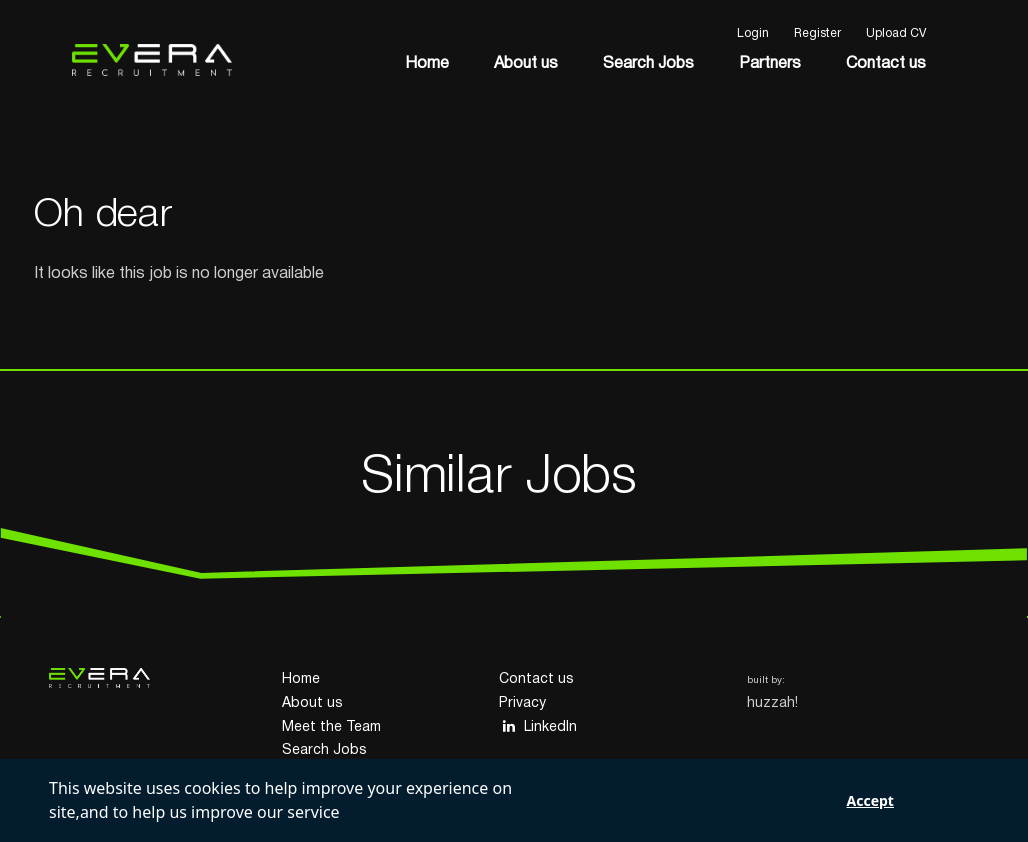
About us (526, 64)
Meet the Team (331, 727)
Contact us (886, 64)
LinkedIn (538, 726)
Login (753, 33)
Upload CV (896, 33)
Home (427, 64)
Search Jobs (648, 64)
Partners (770, 64)
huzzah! (772, 703)
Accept (870, 800)
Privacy (522, 703)
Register (817, 33)
